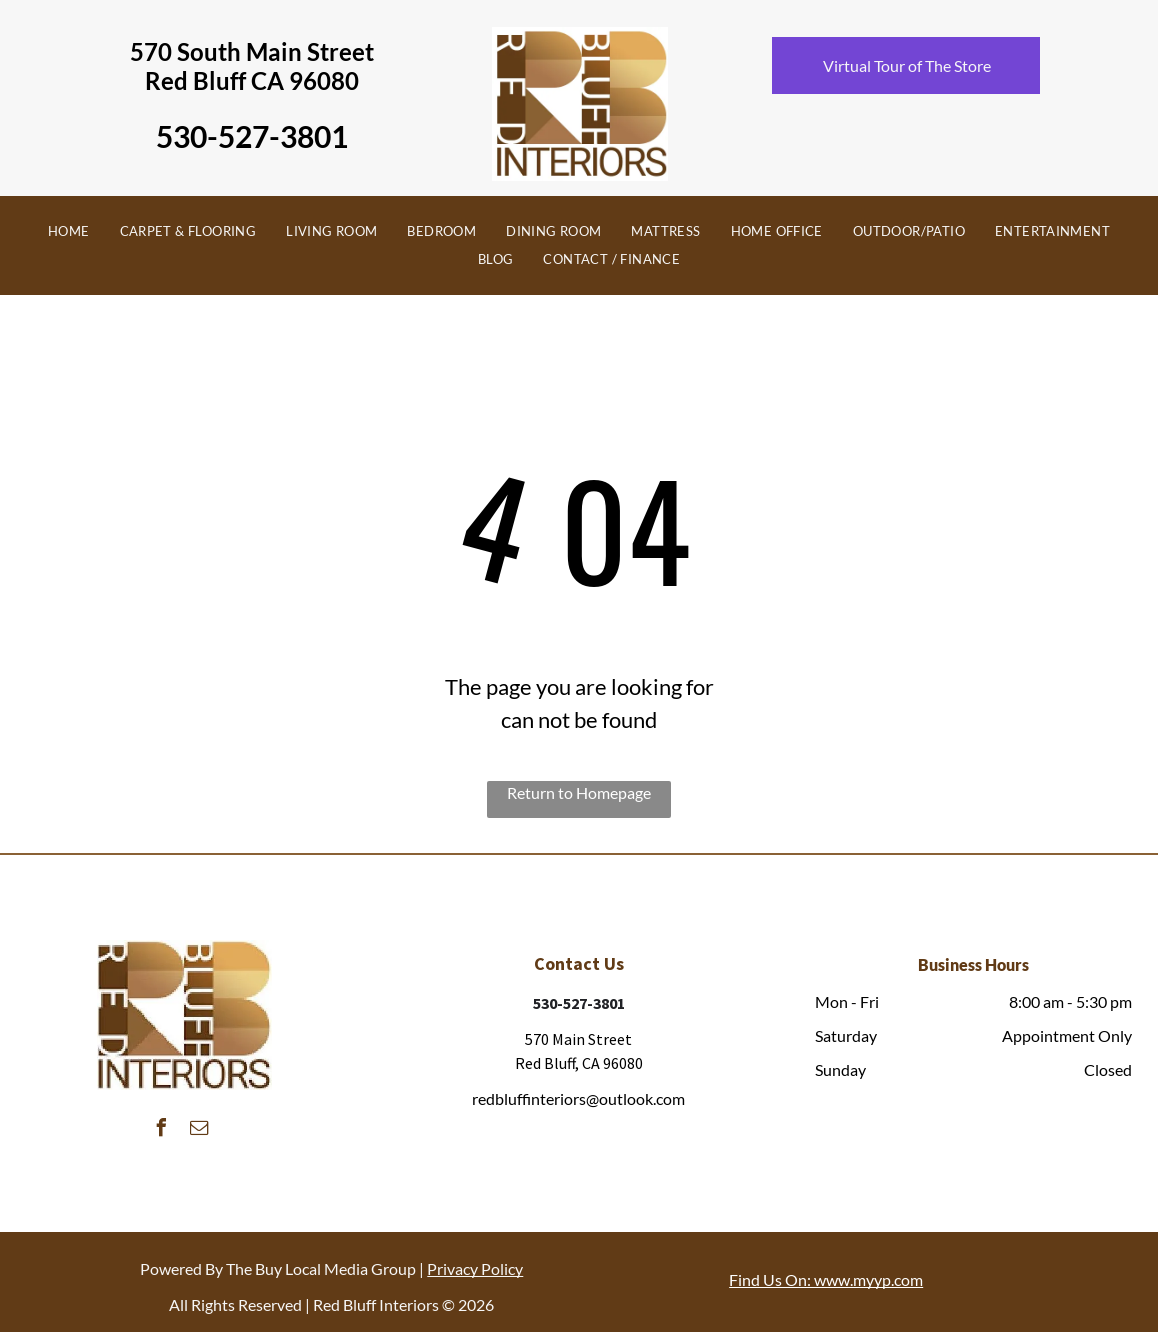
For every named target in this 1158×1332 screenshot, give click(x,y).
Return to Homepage (579, 792)
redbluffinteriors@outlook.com (578, 1098)
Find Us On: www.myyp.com (826, 1279)
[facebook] (162, 1130)
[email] (200, 1130)
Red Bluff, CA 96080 (579, 1063)
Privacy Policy (475, 1268)
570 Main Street (578, 1039)
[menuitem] (69, 232)
